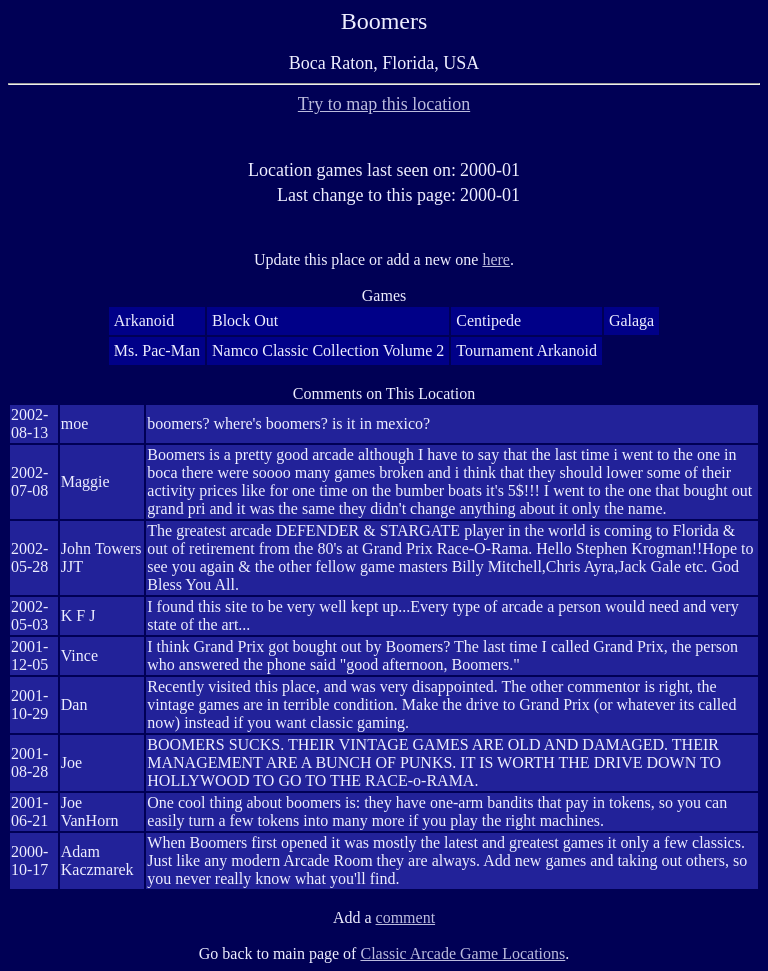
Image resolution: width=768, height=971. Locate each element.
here (496, 259)
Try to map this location (384, 104)
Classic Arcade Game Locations (462, 953)
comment (406, 917)
